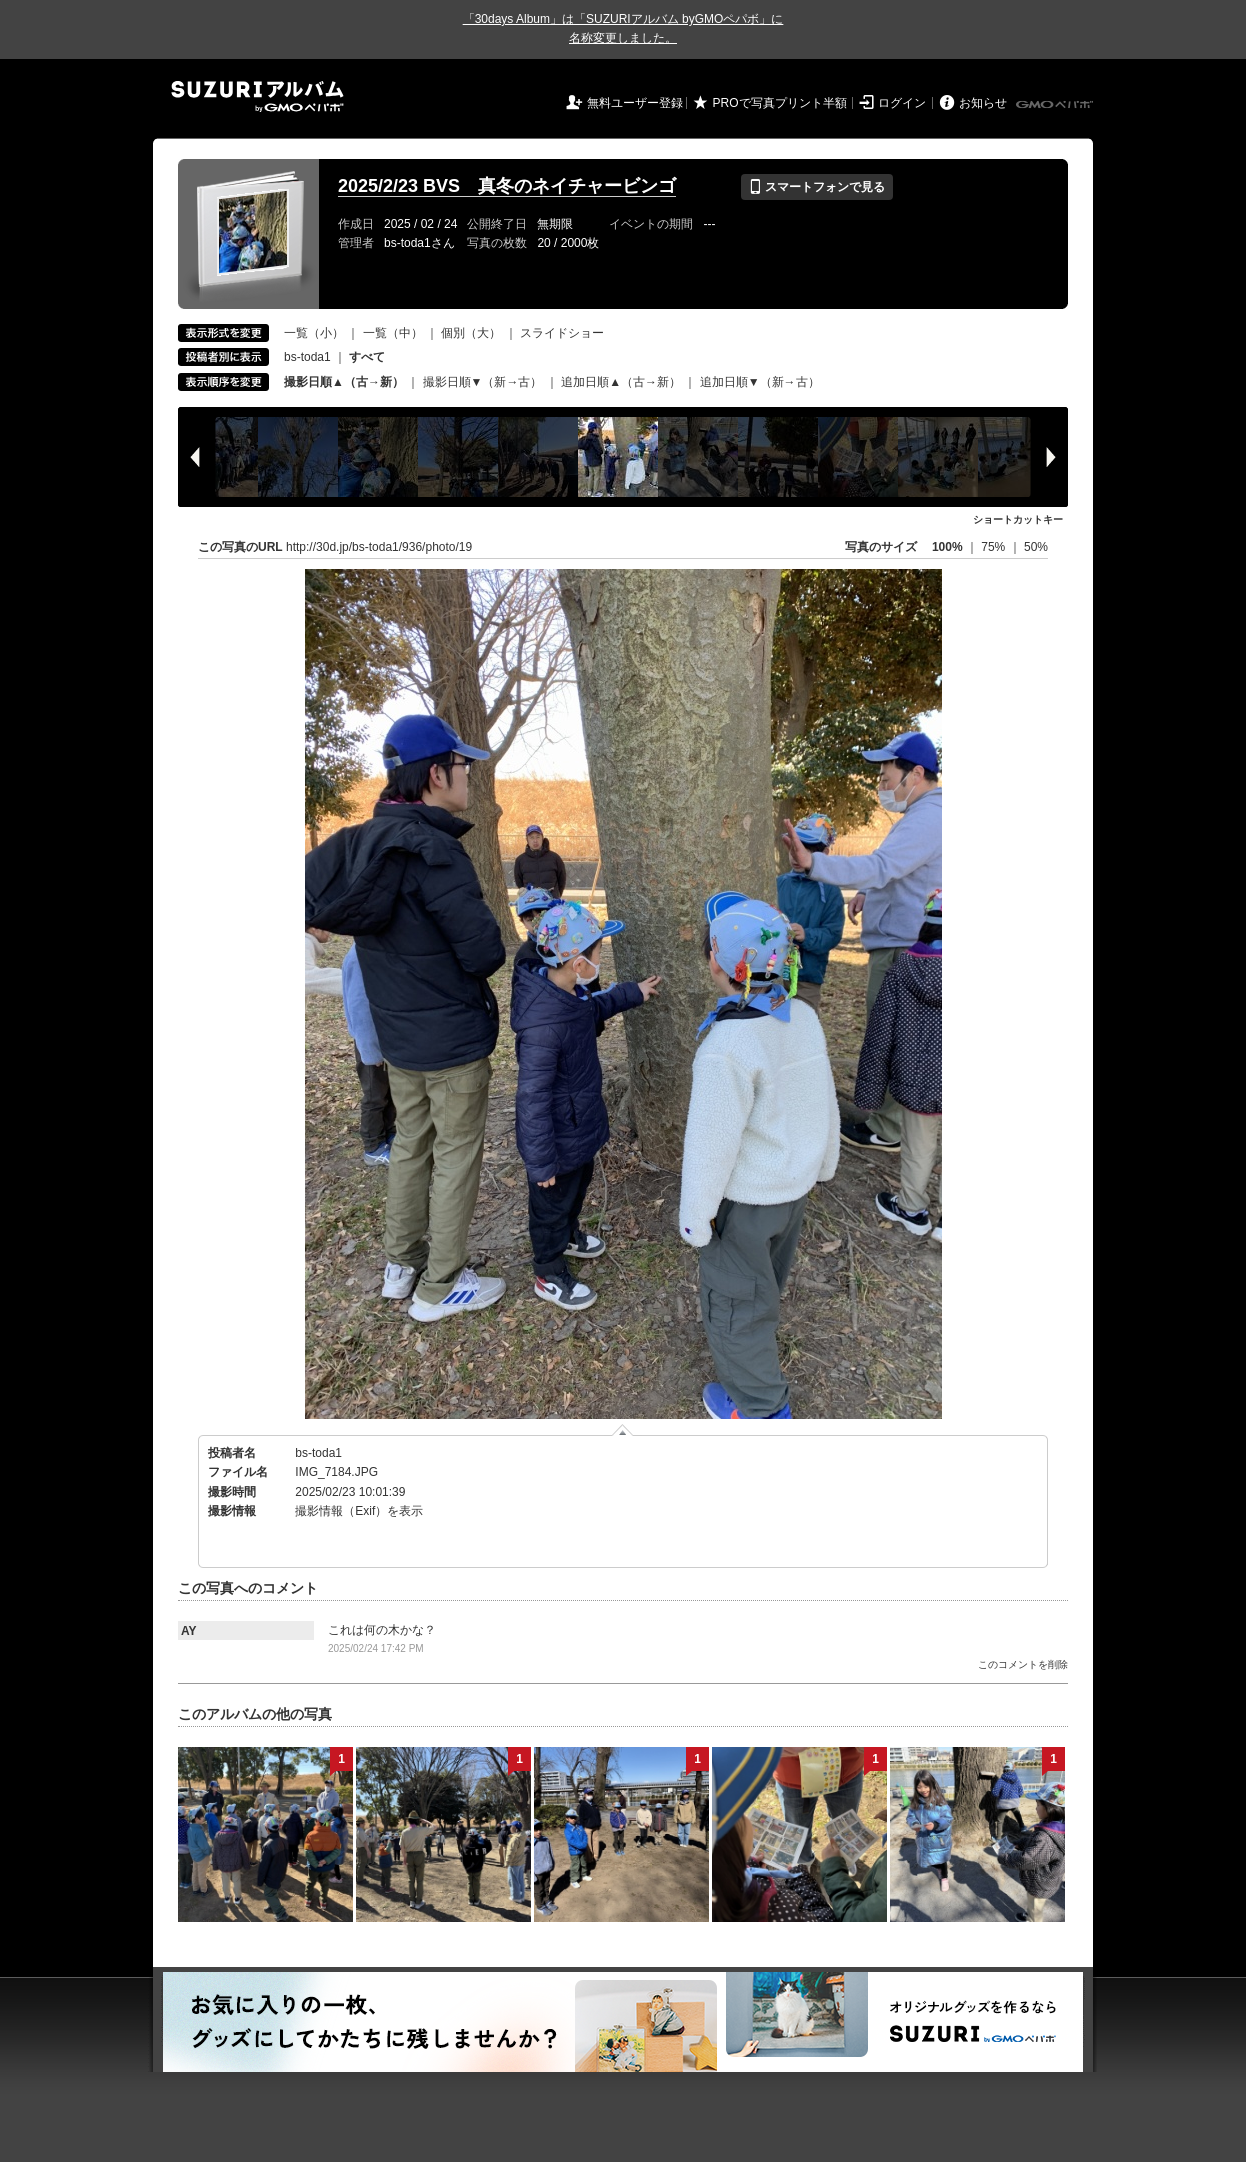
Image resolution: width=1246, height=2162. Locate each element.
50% (1036, 547)
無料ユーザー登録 (635, 103)
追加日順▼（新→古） (760, 382)
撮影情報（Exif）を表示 (359, 1511)
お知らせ (983, 103)
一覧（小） (314, 333)
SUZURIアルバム (257, 96)
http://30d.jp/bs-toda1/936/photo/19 (379, 547)
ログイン (902, 103)
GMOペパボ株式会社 (1056, 105)
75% (994, 547)
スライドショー (562, 333)
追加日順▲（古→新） (621, 382)
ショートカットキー (1018, 519)
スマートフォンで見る (816, 187)
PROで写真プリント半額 (780, 103)
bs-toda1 (307, 357)
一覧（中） (393, 333)
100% (947, 547)
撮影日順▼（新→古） (483, 382)
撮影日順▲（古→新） (344, 382)
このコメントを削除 (1023, 1664)
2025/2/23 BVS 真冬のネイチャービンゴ (507, 186)
